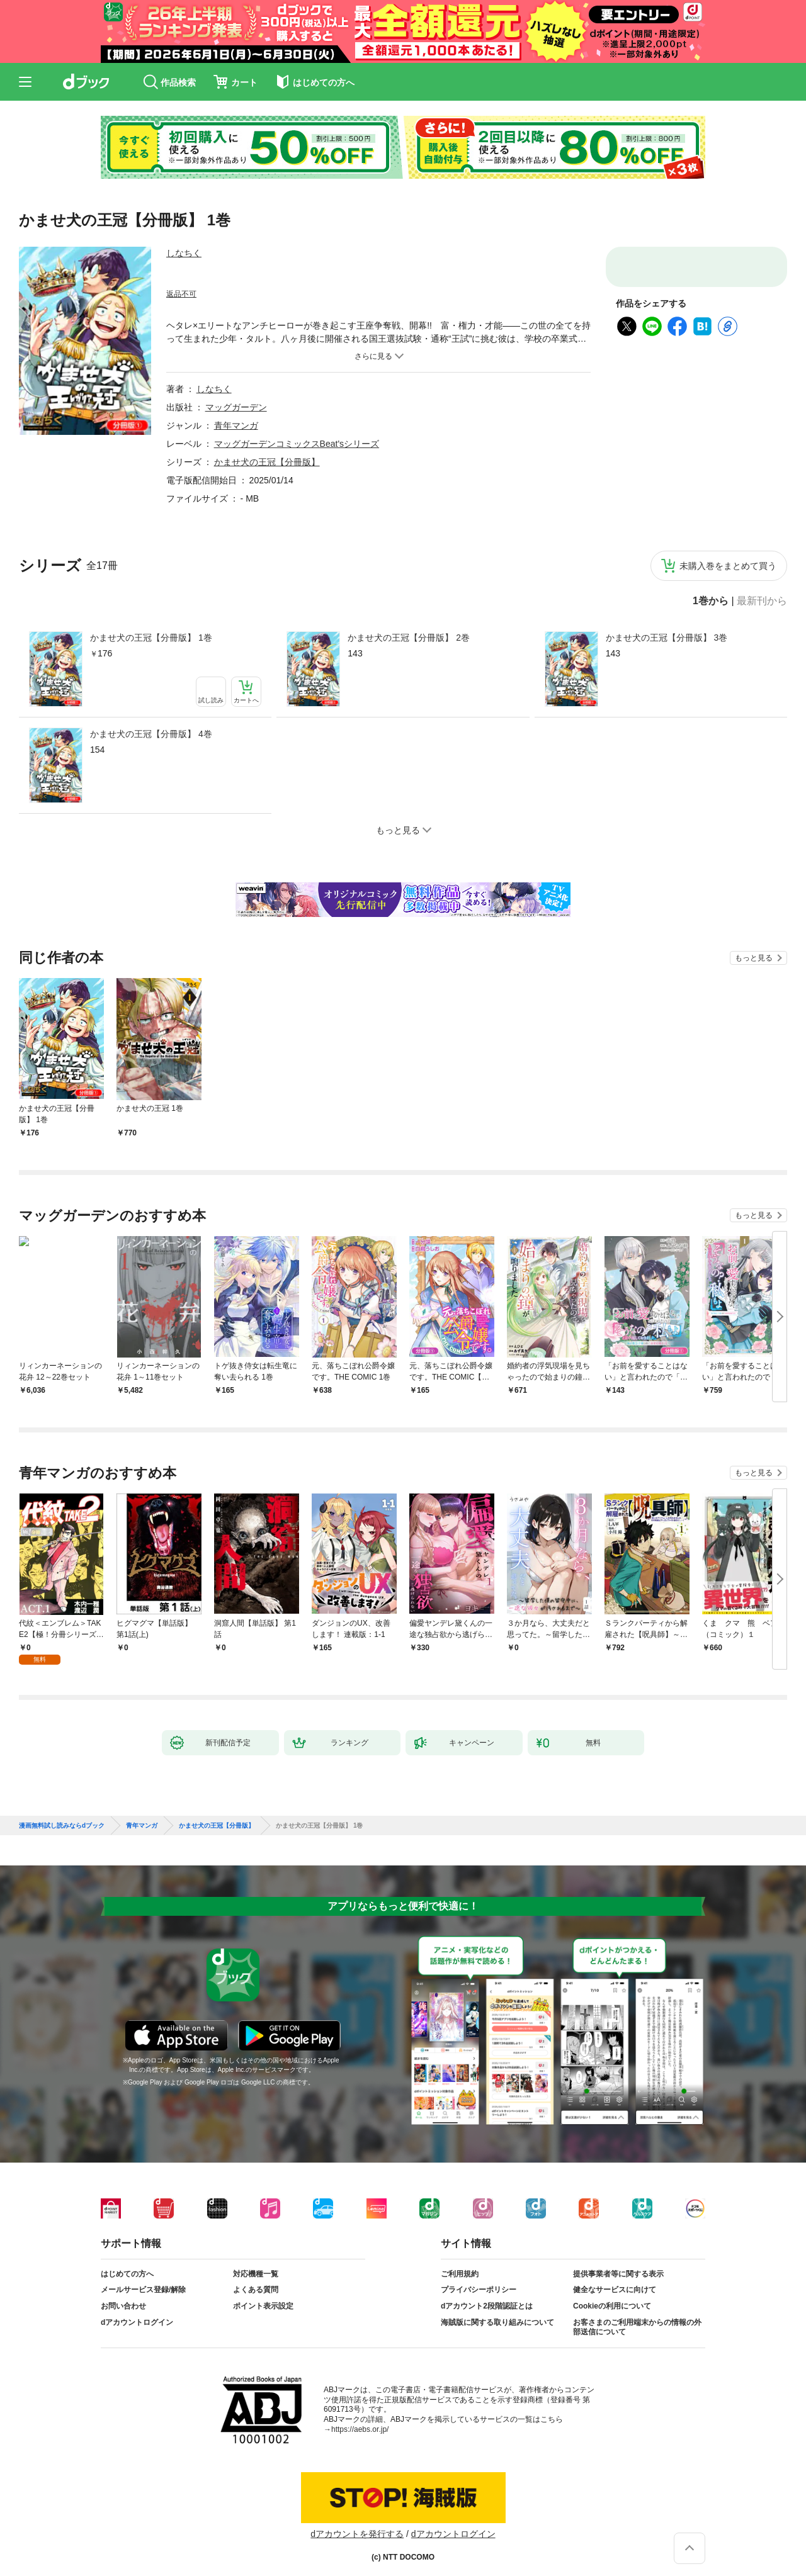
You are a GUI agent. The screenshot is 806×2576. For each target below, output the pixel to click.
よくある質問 (255, 2279)
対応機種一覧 (255, 2263)
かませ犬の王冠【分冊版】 (267, 462)
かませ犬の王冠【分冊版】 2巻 (409, 638)
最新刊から (762, 601)
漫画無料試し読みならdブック (62, 1816)
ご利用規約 (460, 2263)
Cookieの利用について (612, 2296)
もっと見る (754, 957)
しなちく (184, 253)
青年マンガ (236, 425)
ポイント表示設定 (263, 2296)
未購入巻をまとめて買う (727, 566)
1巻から (711, 601)
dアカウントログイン (137, 2312)
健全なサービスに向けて (614, 2279)
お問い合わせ (123, 2296)
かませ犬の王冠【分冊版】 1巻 (151, 638)
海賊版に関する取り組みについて (497, 2312)
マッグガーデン (236, 407)
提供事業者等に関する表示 (618, 2263)
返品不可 (181, 294)
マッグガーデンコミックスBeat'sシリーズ (296, 444)
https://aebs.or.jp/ (360, 2419)
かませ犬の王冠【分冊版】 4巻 (151, 734)
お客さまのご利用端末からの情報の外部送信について (637, 2317)
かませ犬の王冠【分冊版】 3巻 (667, 638)
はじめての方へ (127, 2263)
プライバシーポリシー (478, 2279)
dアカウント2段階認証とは (487, 2296)
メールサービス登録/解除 (143, 2279)
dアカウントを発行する (357, 2524)
